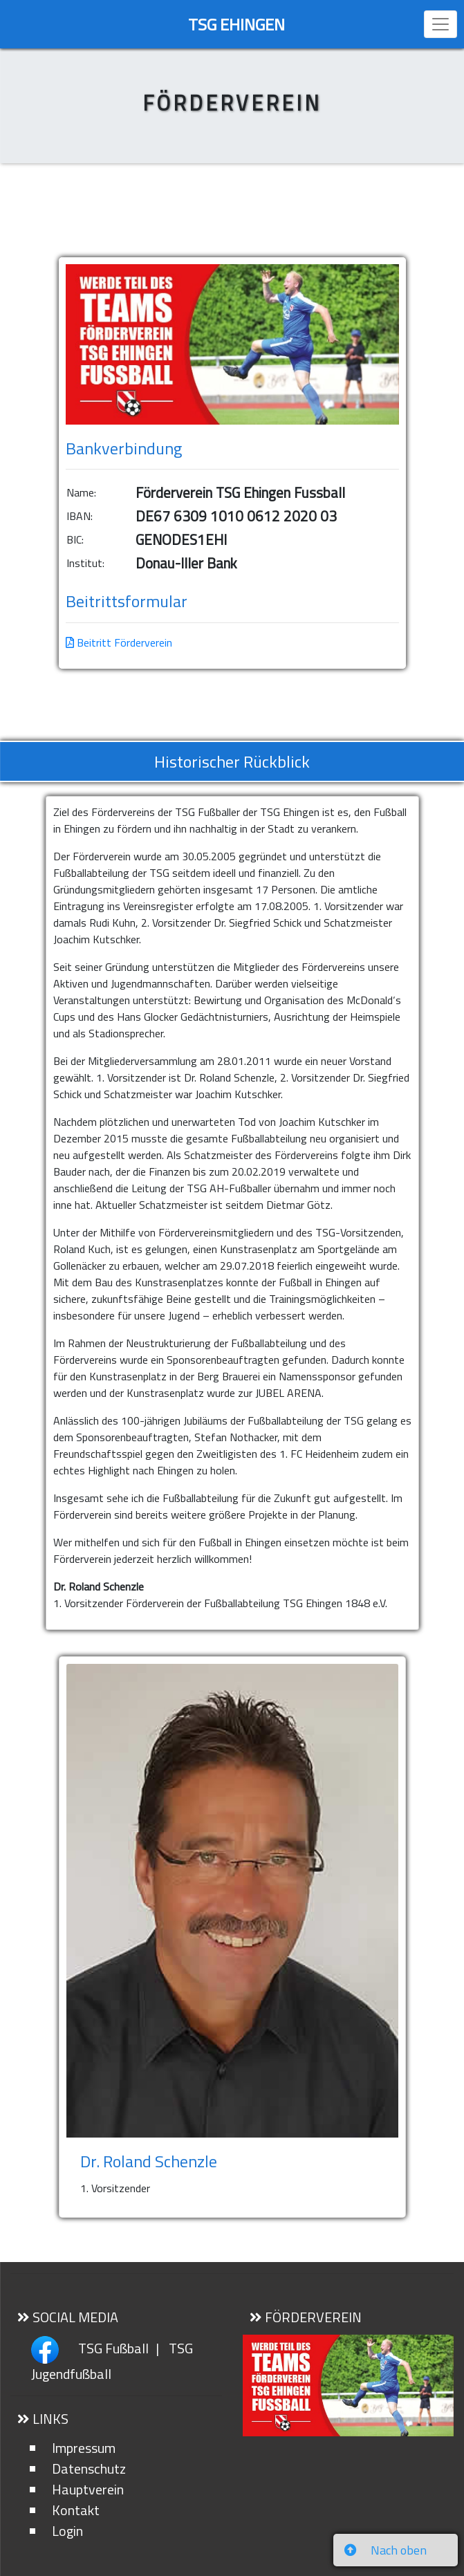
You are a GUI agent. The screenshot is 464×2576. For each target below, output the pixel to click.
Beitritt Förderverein (119, 642)
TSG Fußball (112, 2348)
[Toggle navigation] (440, 24)
